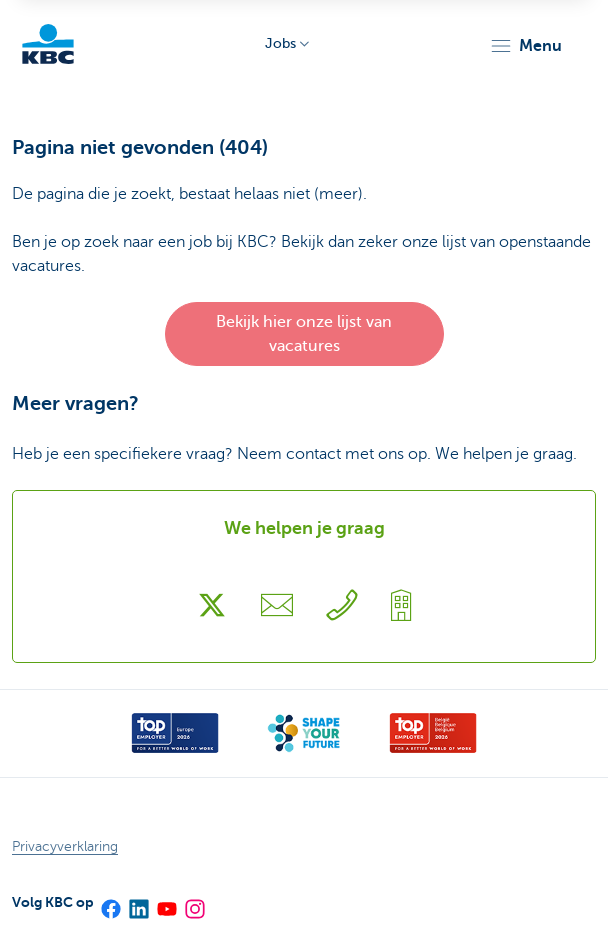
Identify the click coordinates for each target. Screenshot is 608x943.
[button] (525, 46)
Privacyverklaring (65, 846)
